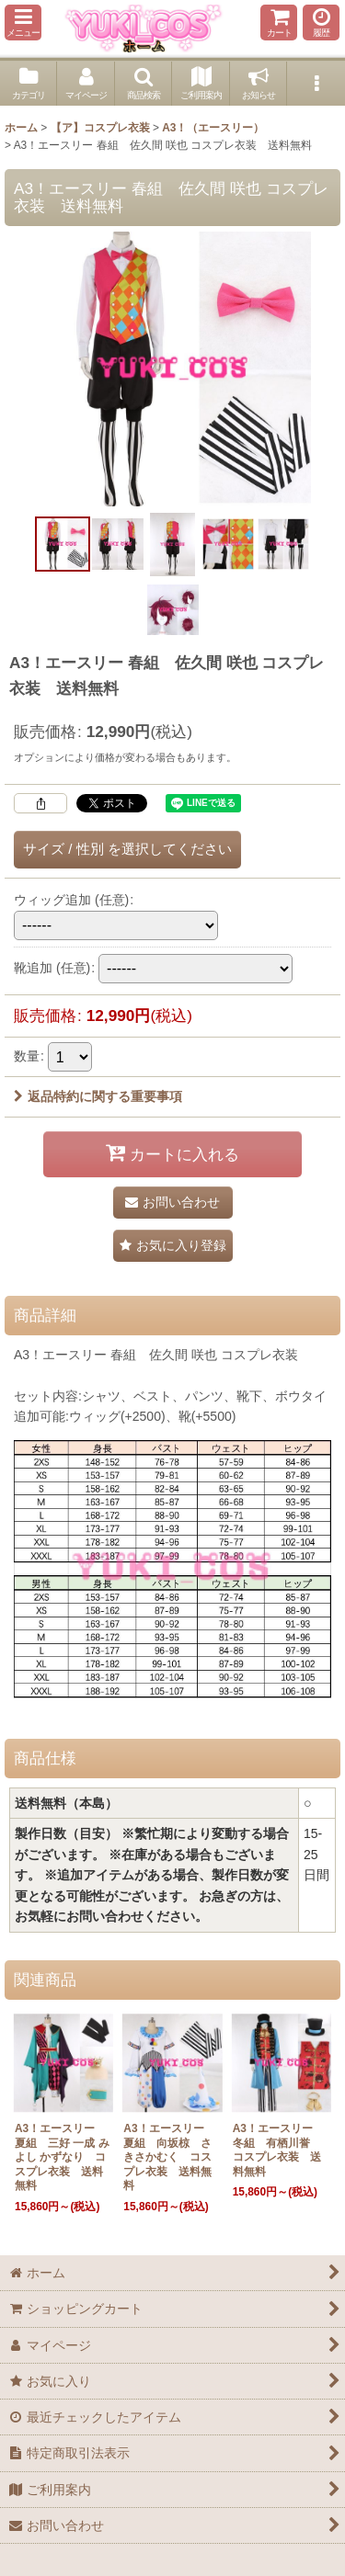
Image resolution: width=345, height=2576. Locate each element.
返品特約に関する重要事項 (98, 1096)
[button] (23, 22)
